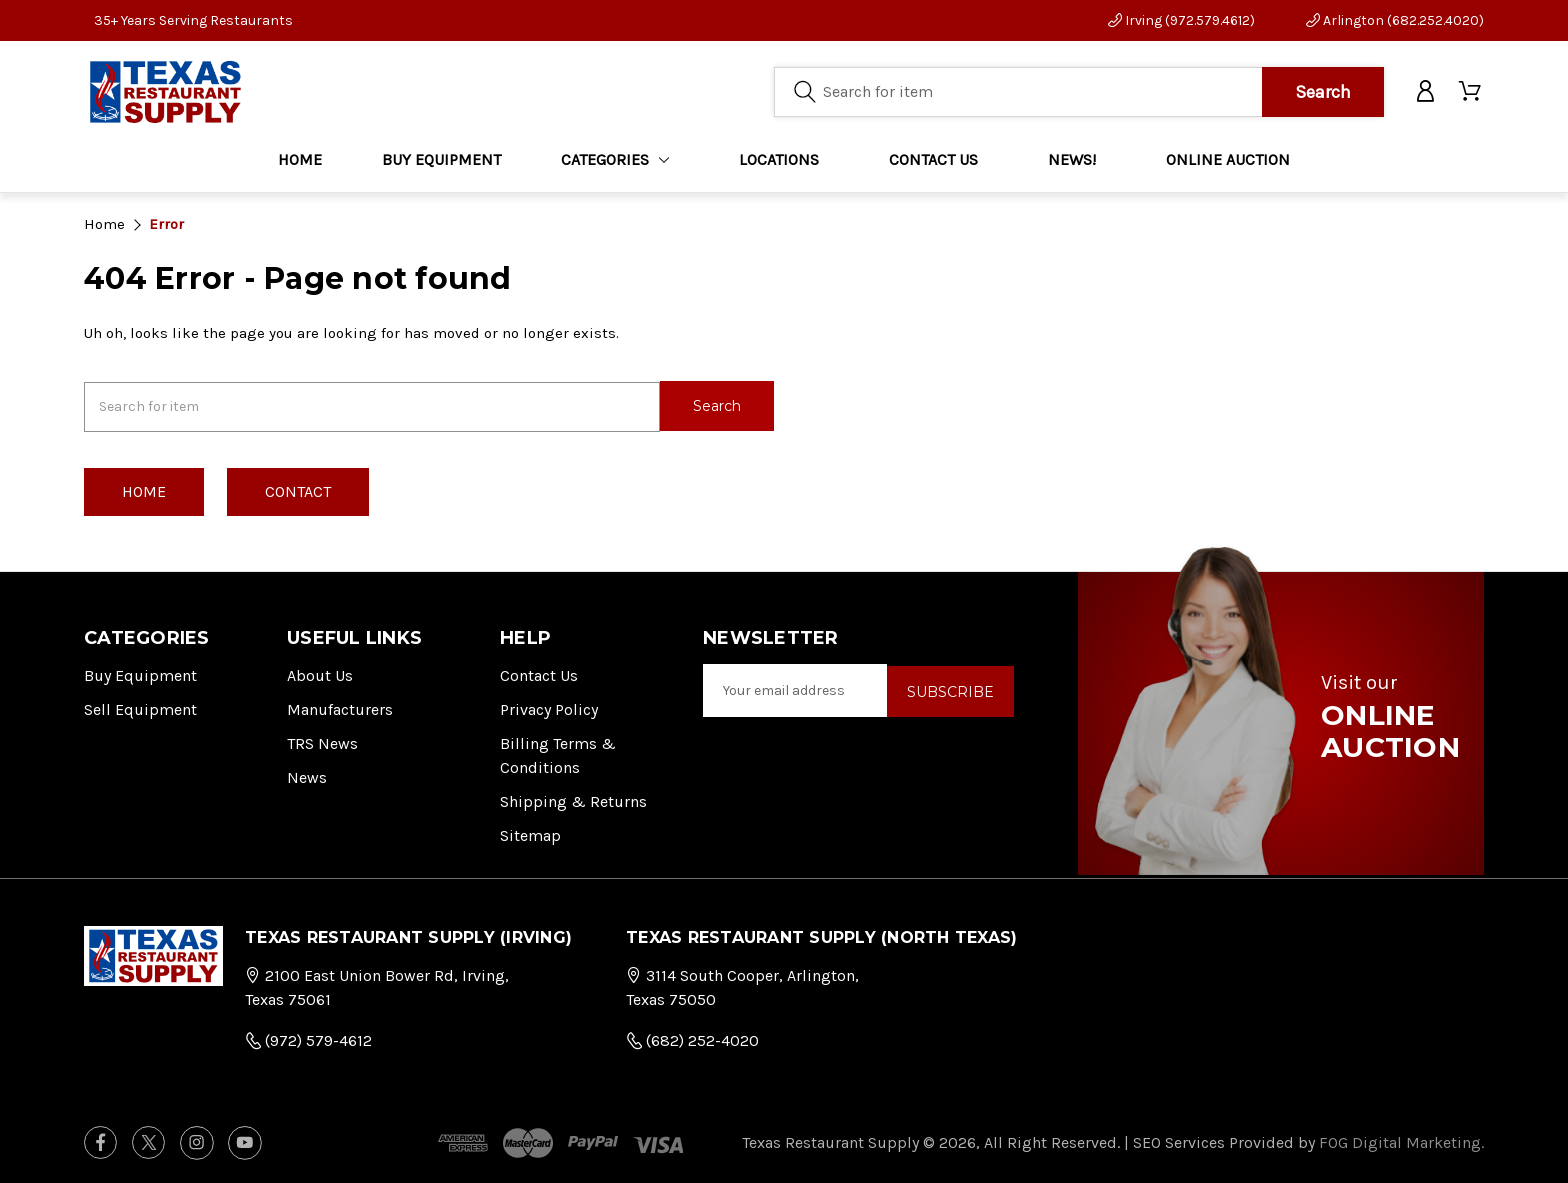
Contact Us (539, 673)
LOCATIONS (779, 159)
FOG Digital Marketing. (1401, 1140)
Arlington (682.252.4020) (1395, 20)
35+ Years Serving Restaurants (193, 20)
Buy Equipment (140, 673)
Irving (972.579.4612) (1181, 20)
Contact (298, 489)
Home (300, 159)
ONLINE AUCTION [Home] (1228, 159)
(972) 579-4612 (308, 1038)
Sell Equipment (140, 707)
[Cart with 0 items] (1471, 92)
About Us (320, 673)
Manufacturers (340, 707)
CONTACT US (933, 159)
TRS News (322, 741)
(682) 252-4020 (692, 1038)
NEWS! (1072, 159)
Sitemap (530, 833)
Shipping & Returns (573, 799)
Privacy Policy (549, 707)
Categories (615, 159)
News (307, 775)
